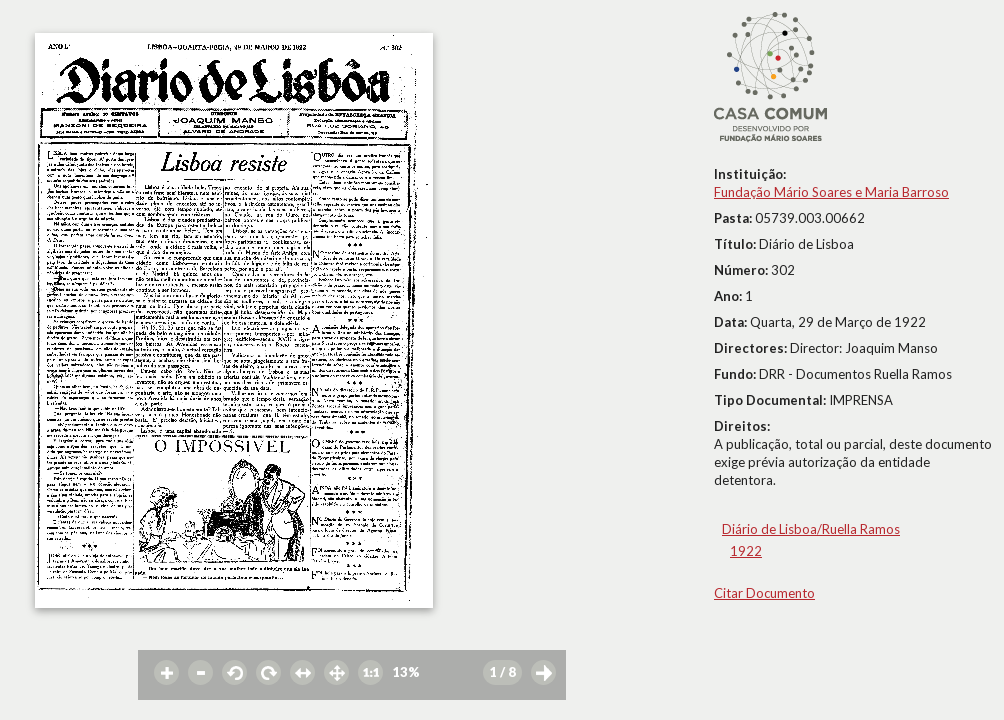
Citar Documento (764, 593)
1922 (746, 551)
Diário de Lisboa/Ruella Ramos (811, 529)
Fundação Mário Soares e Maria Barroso (831, 192)
